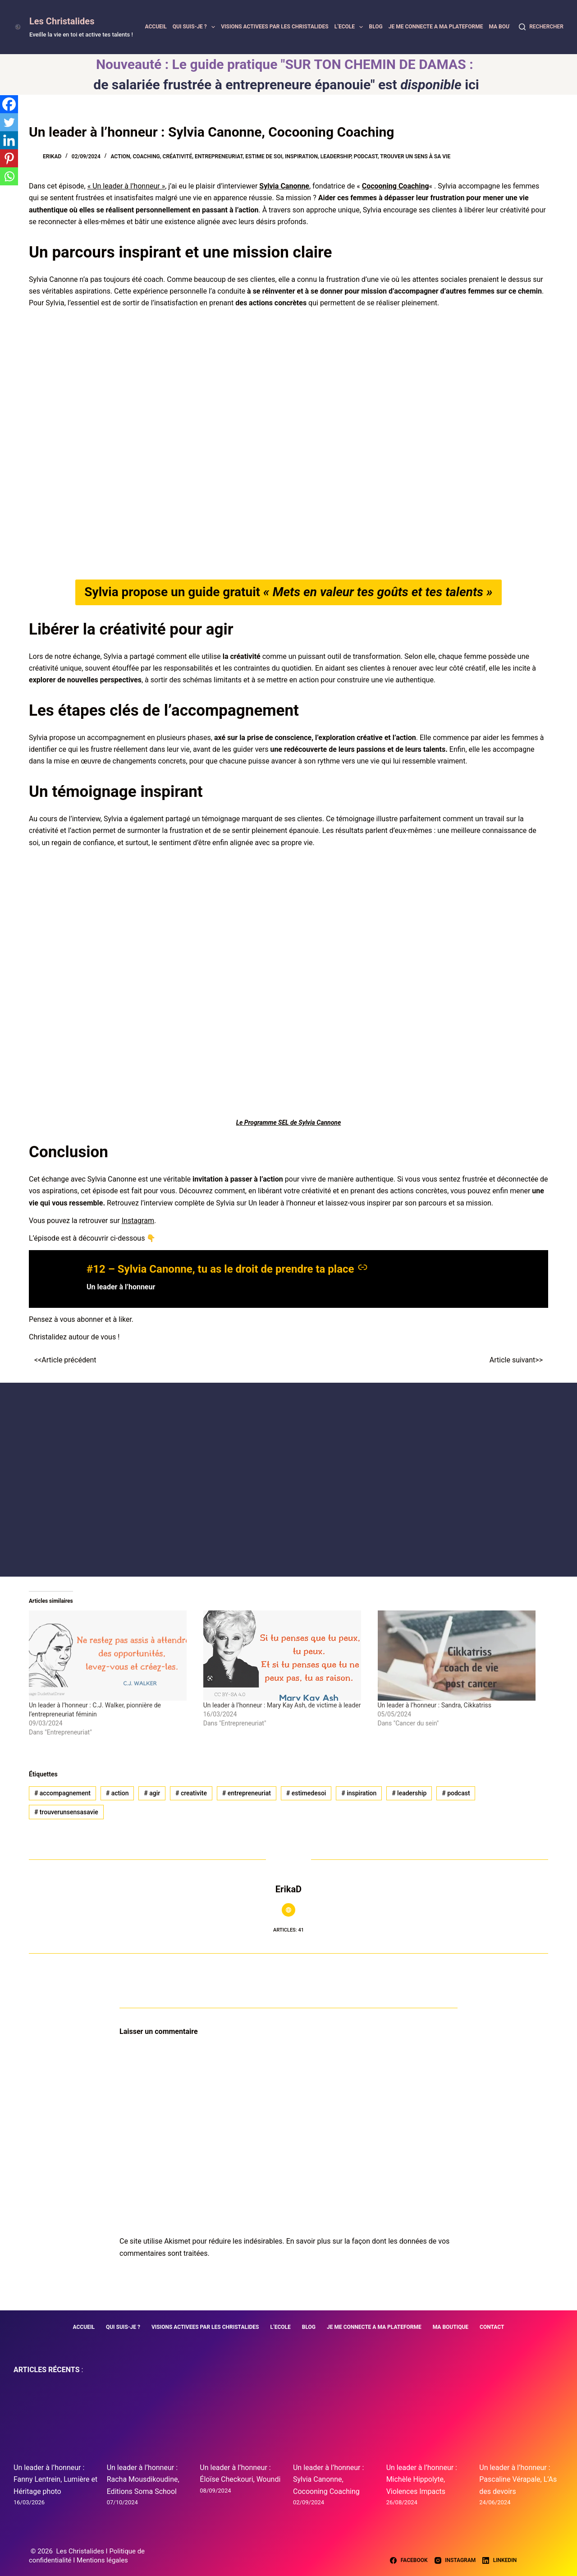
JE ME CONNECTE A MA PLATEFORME (436, 26)
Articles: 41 (288, 1930)
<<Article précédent (65, 1360)
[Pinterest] (9, 158)
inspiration (358, 1793)
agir (152, 1793)
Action (120, 156)
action (117, 1793)
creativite (191, 1793)
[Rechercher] (541, 27)
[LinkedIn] (499, 2560)
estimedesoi (306, 1793)
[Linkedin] (9, 140)
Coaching (146, 156)
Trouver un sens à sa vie (415, 156)
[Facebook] (9, 104)
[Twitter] (9, 122)
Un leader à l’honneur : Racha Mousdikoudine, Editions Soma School (143, 2479)
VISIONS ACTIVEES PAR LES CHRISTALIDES (275, 26)
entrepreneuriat (246, 1793)
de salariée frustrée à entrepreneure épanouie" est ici (286, 84)
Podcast (366, 156)
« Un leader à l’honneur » (126, 186)
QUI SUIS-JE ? (195, 27)
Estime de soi (263, 156)
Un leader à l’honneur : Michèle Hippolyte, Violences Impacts (421, 2479)
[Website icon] (288, 1910)
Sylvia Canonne (284, 186)
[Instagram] (455, 2560)
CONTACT (492, 2327)
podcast (456, 1793)
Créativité (177, 156)
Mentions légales (102, 2560)
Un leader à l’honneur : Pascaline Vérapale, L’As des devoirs (518, 2479)
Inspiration (301, 156)
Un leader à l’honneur (121, 1287)
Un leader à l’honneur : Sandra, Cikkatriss (435, 1705)
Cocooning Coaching (395, 186)
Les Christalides (61, 21)
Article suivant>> (516, 1360)
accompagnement (62, 1793)
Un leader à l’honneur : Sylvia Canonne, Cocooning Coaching (328, 2479)
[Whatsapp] (9, 176)
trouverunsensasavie (66, 1812)
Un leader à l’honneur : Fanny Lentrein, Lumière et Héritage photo (55, 2479)
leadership (409, 1793)
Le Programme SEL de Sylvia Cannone (288, 1122)
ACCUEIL (155, 26)
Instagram (138, 1220)
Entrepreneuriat (219, 156)
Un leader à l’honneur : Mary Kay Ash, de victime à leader (282, 1705)
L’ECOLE (350, 27)
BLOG (375, 26)
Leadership (336, 156)
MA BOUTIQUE (506, 26)
